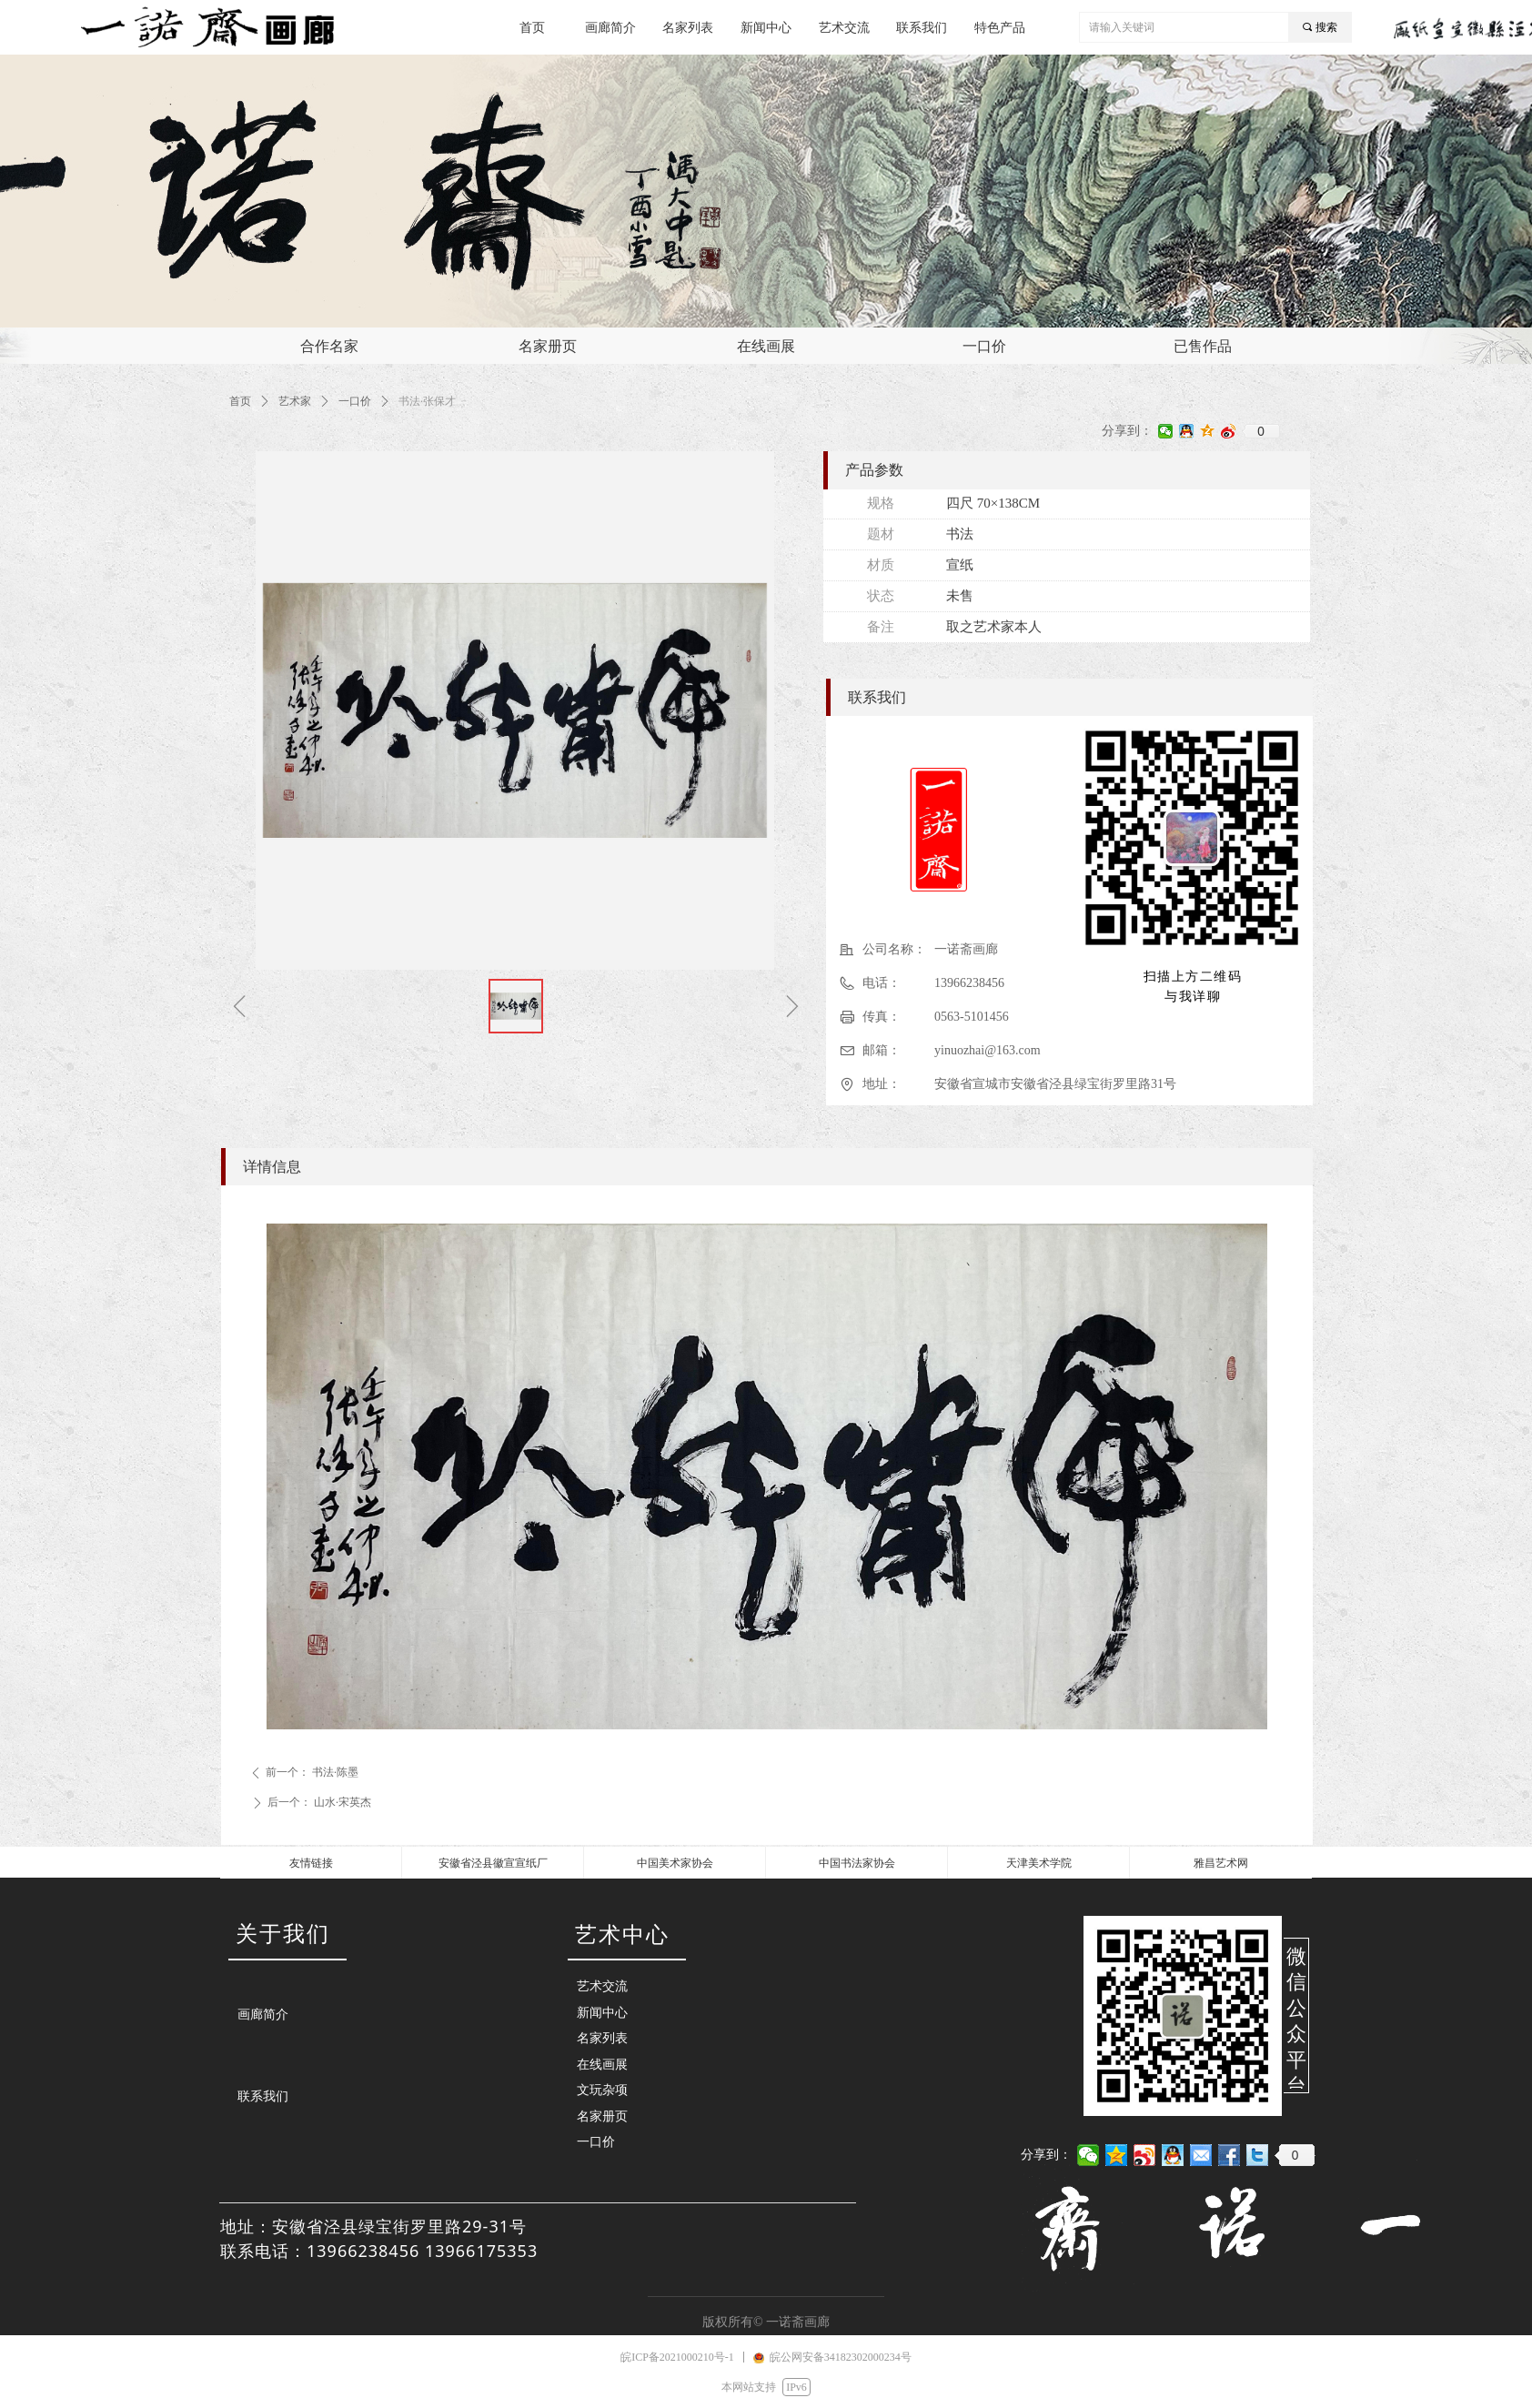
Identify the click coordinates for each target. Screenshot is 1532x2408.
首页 (240, 401)
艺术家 (294, 401)
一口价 (354, 401)
